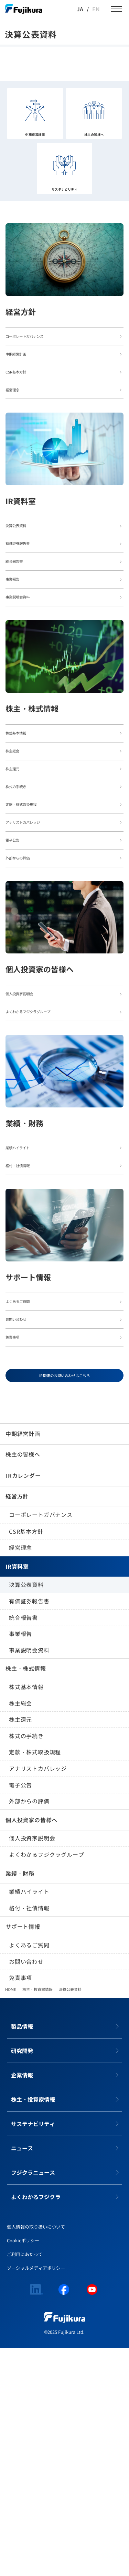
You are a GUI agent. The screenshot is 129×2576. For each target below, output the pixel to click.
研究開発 (22, 2279)
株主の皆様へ (23, 1682)
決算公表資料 (26, 1813)
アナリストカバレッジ (38, 1997)
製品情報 (22, 2255)
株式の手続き (26, 1964)
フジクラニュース (33, 2401)
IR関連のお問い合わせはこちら (64, 1600)
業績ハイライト (29, 2120)
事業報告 (20, 1862)
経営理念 (20, 1776)
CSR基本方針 (26, 1759)
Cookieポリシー (23, 2469)
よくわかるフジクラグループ (46, 2083)
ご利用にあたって (25, 2482)
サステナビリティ (33, 2352)
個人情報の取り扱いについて (36, 2455)
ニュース (22, 2376)
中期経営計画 (23, 1662)
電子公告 (20, 2013)
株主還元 (20, 1948)
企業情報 (22, 2303)
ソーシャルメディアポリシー (36, 2496)
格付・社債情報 (29, 2136)
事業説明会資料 (29, 1878)
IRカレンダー (23, 1703)
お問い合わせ (26, 2189)
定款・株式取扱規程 (35, 1980)
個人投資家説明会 (32, 2066)
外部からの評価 (29, 2029)
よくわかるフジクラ (36, 2425)
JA (80, 9)
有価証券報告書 (29, 1829)
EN (96, 9)
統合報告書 (23, 1845)
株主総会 (20, 1931)
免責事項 (20, 2206)
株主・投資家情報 (37, 2217)
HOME (10, 2217)
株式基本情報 (26, 1915)
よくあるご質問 (29, 2173)
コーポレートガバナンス (41, 1743)
